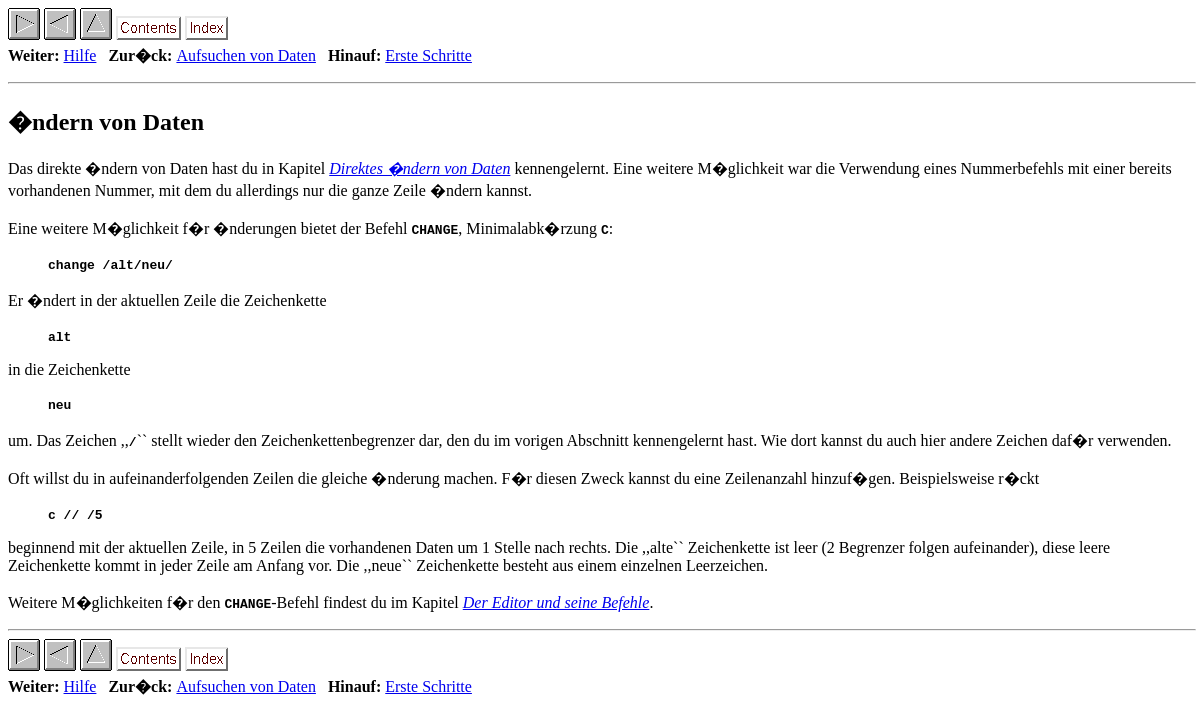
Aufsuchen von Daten (246, 55)
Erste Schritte (428, 55)
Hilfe (80, 55)
